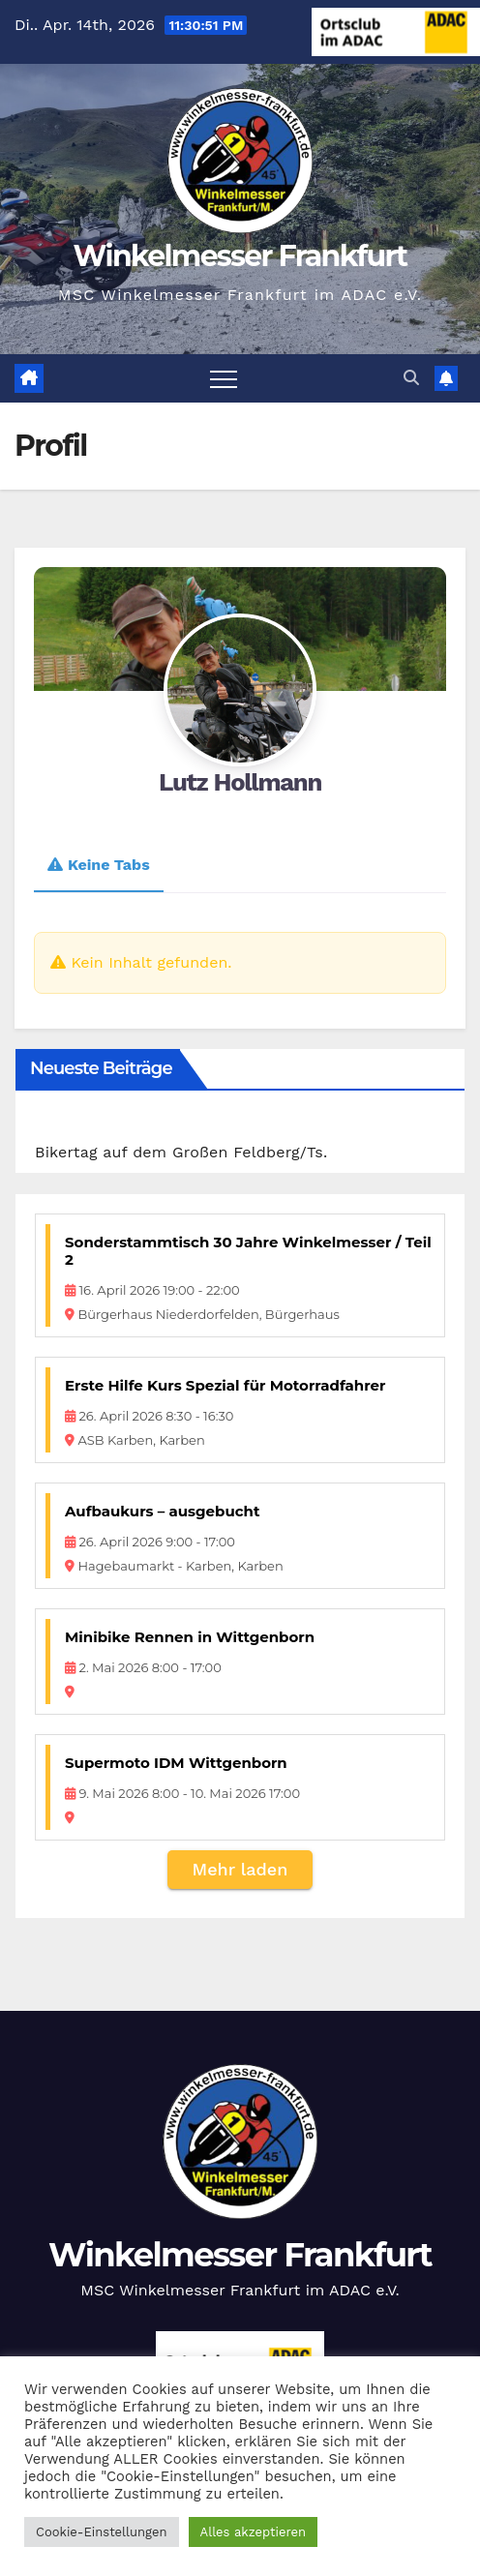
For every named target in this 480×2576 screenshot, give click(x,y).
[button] (411, 378)
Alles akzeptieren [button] (253, 2532)
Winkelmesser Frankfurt (240, 256)
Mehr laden (240, 1869)
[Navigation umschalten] (223, 378)
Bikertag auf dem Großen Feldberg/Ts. (181, 1152)
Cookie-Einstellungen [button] (101, 2532)
